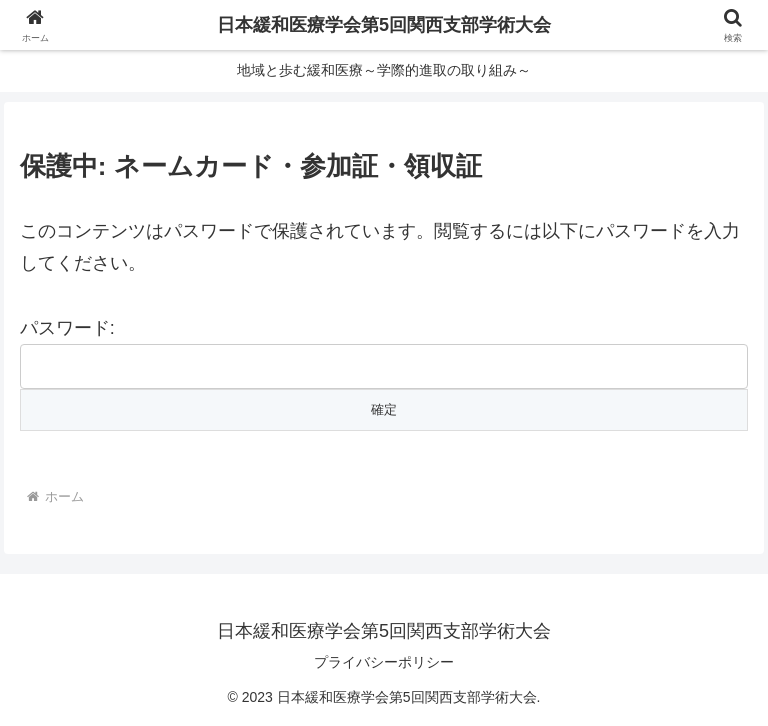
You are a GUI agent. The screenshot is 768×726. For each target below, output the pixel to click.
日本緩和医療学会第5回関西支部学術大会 (384, 25)
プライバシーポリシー (384, 662)
